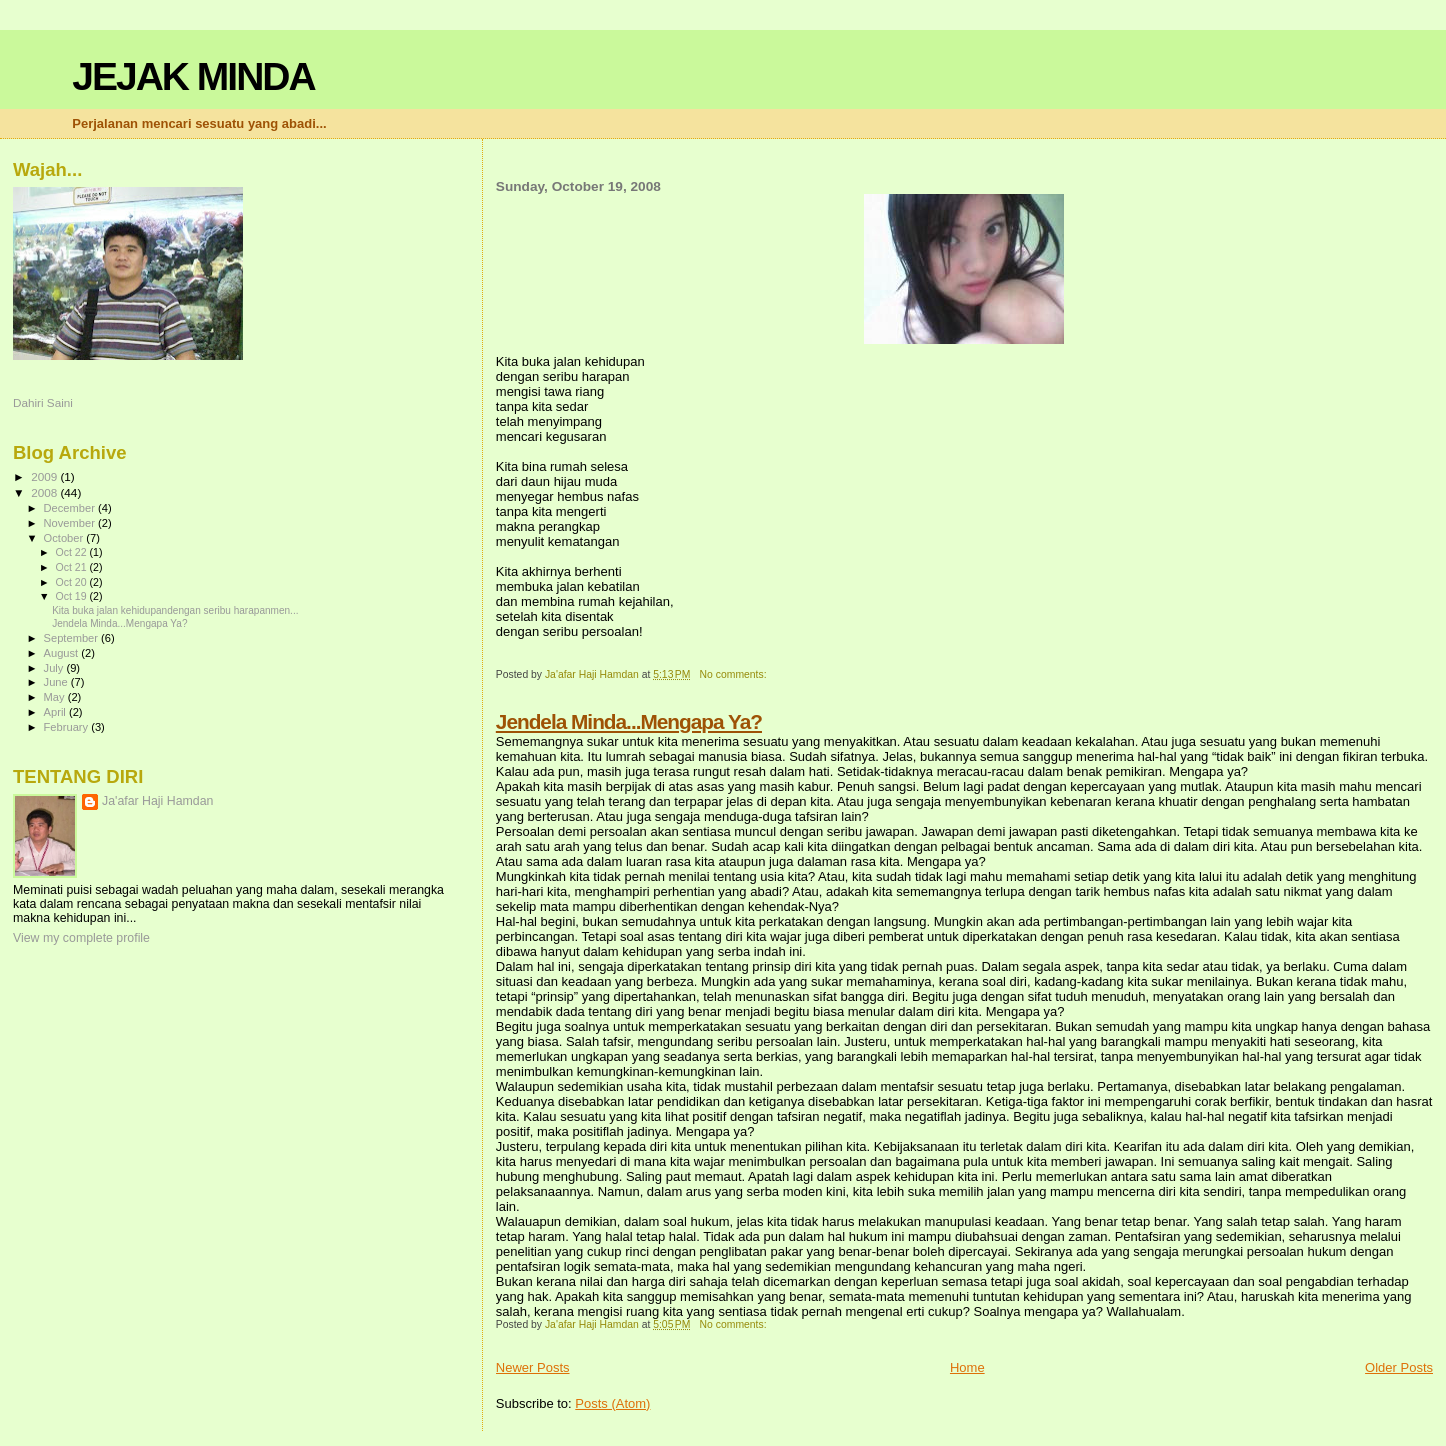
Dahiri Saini (43, 402)
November (71, 523)
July (55, 668)
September (73, 638)
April (56, 712)
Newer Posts (533, 1367)
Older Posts (1399, 1367)
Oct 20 (72, 582)
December (71, 508)
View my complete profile (81, 938)
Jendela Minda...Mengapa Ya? (629, 721)
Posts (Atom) (612, 1403)
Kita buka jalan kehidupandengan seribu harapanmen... (175, 610)
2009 (45, 476)
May (56, 697)
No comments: (735, 674)
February (68, 727)
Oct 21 (72, 567)
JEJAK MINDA (193, 76)
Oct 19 (72, 596)
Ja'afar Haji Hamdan (157, 801)
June (57, 682)
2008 (45, 492)
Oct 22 (72, 552)
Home (967, 1367)
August (63, 653)
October (65, 538)
